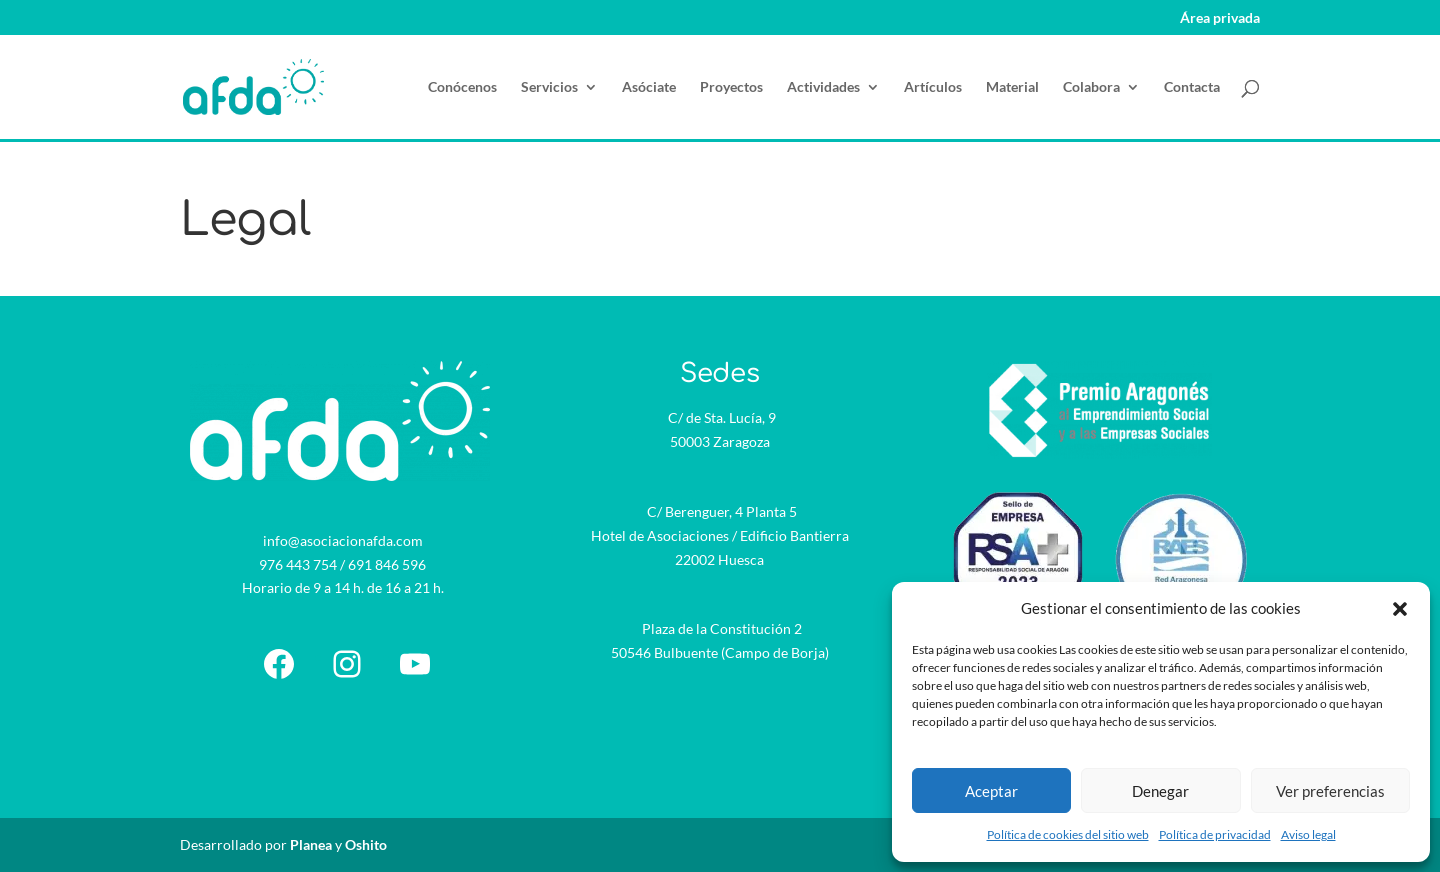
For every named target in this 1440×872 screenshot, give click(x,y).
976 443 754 (298, 564)
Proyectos (731, 87)
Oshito (366, 844)
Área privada (1220, 18)
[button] (1400, 609)
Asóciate (649, 87)
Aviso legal (1308, 834)
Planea (311, 844)
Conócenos (462, 87)
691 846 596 (387, 564)
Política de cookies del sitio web (1068, 834)
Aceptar (991, 791)
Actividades (823, 87)
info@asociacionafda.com (343, 540)
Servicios (549, 87)
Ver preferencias (1330, 791)
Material (1012, 87)
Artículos (933, 87)
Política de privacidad (1215, 834)
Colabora (1091, 87)
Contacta (1192, 87)
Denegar (1160, 791)
